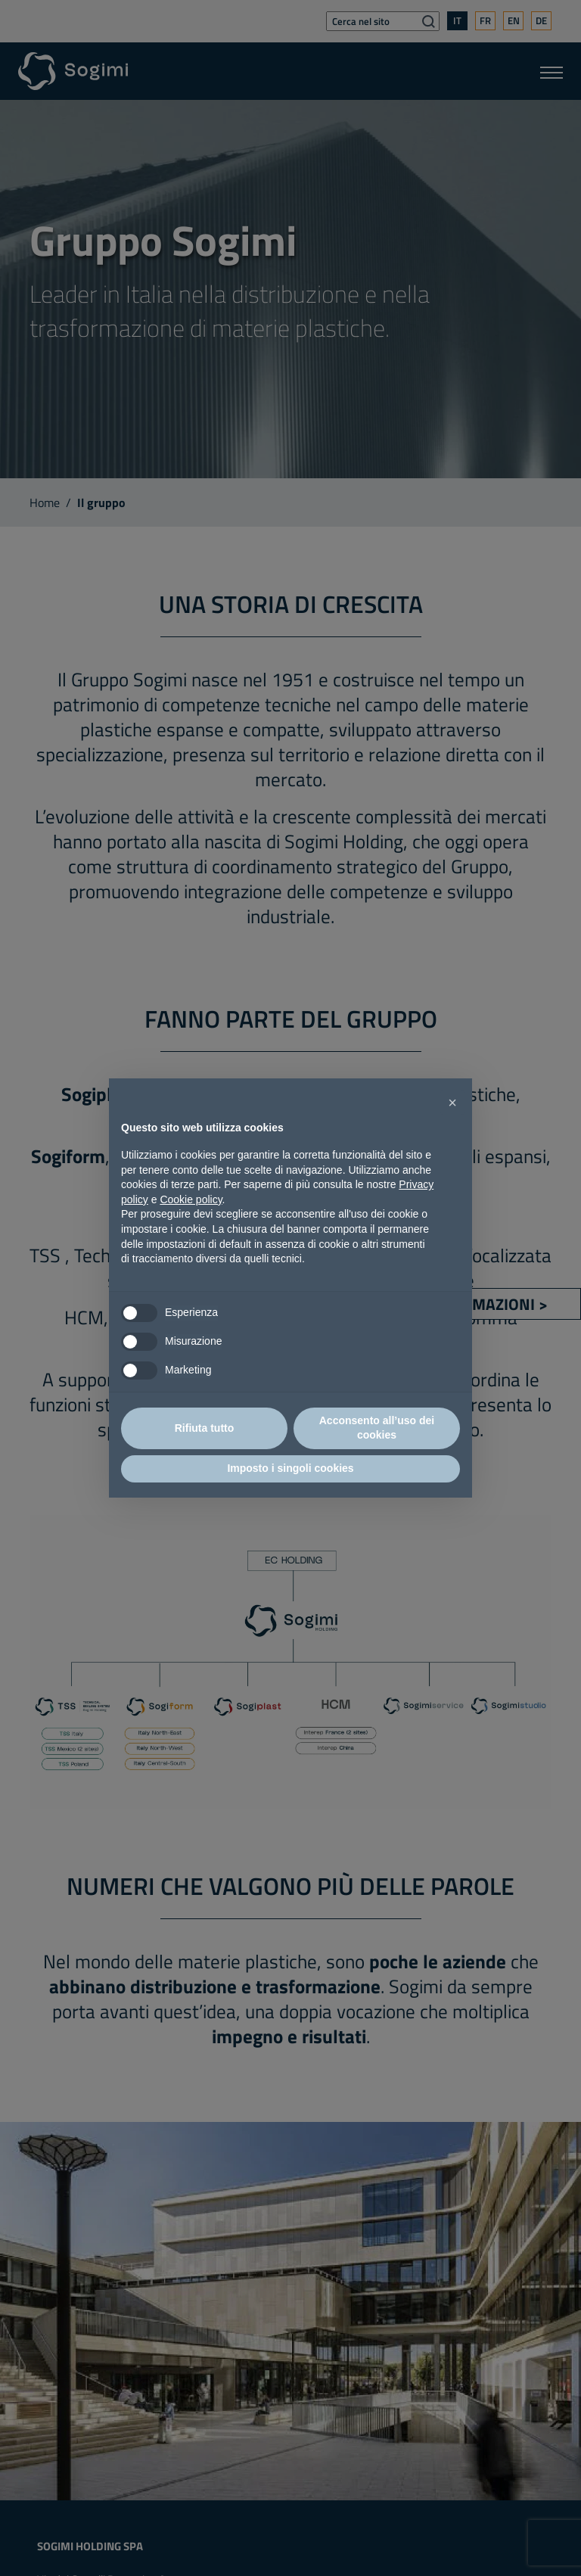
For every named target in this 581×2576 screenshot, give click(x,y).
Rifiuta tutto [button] (205, 1428)
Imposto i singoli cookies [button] (290, 1468)
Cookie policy (191, 1199)
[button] (452, 1102)
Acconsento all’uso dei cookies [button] (376, 1428)
